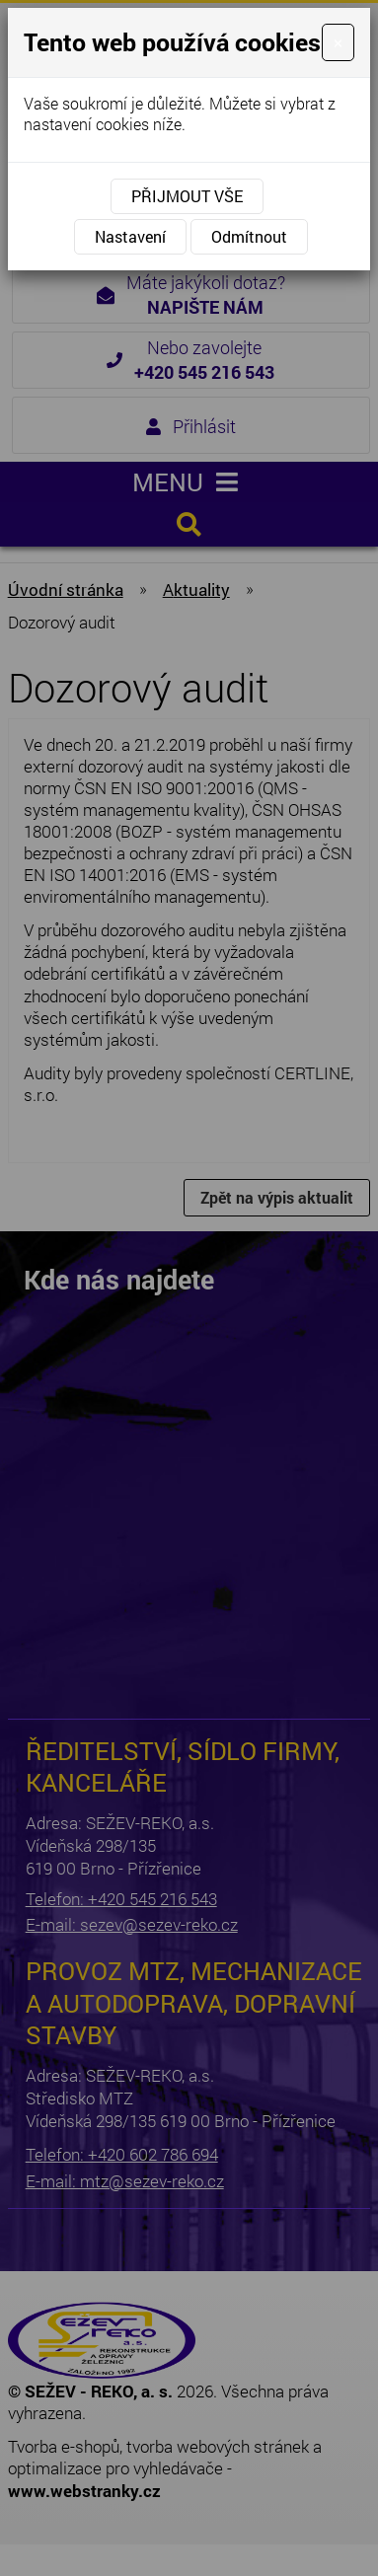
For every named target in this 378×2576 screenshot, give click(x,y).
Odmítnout (249, 236)
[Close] (338, 42)
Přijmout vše (187, 195)
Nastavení (130, 236)
